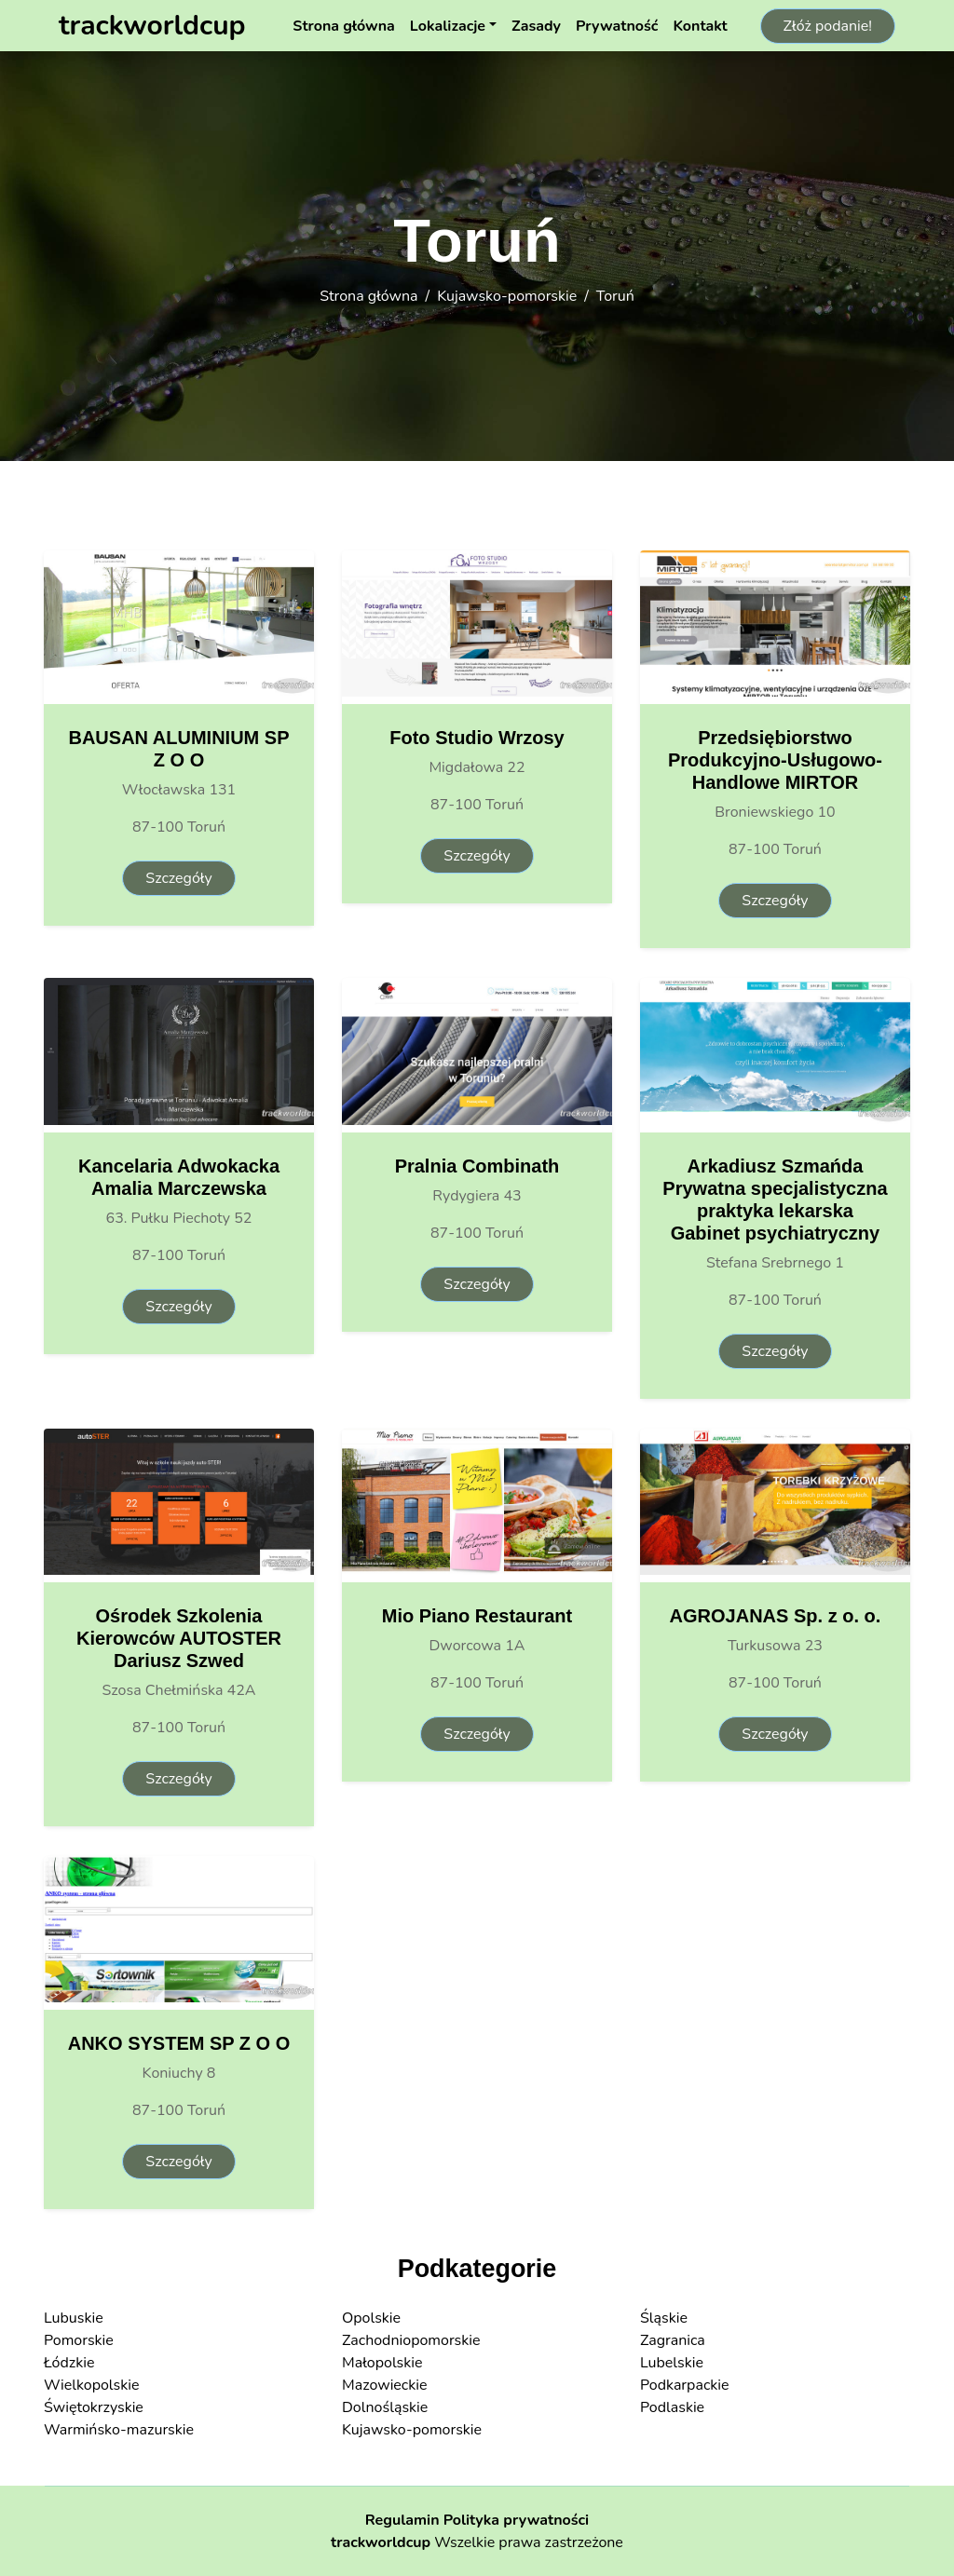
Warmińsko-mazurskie (119, 2430)
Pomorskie (79, 2340)
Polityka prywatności (516, 2520)
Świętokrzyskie (93, 2407)
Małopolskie (382, 2362)
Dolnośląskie (385, 2407)
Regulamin (402, 2520)
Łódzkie (69, 2362)
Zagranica (672, 2340)
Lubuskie (73, 2318)
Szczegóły (178, 878)
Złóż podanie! (828, 26)
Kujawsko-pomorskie (507, 296)
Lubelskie (671, 2362)
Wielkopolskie (91, 2385)
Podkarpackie (684, 2385)
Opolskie (371, 2318)
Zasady (536, 26)
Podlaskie (672, 2407)
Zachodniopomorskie (411, 2340)
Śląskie (664, 2318)
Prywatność (617, 26)
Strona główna (343, 26)
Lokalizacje (447, 26)
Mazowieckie (385, 2385)
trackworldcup (380, 2542)
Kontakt (700, 26)
